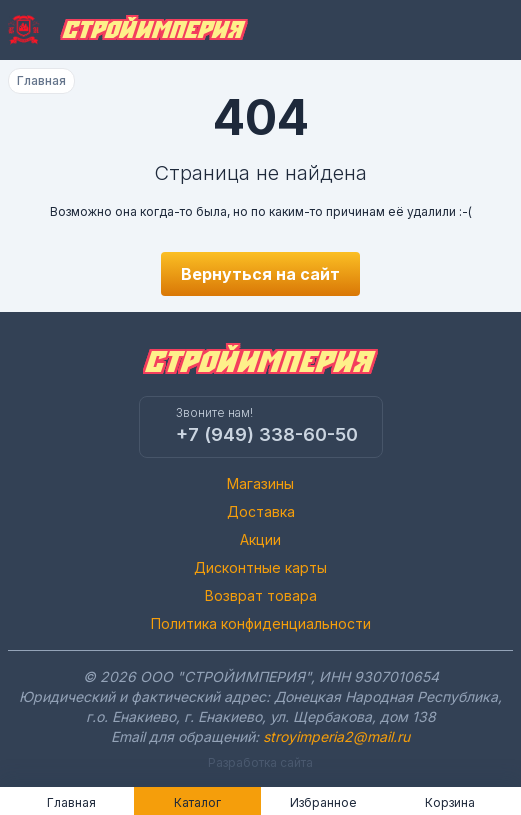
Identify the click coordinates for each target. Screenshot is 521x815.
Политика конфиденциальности (261, 623)
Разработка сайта (260, 762)
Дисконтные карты (260, 567)
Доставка (261, 511)
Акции (260, 539)
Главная (41, 80)
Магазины (260, 483)
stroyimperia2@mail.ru (336, 736)
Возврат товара (261, 595)
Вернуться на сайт (260, 274)
